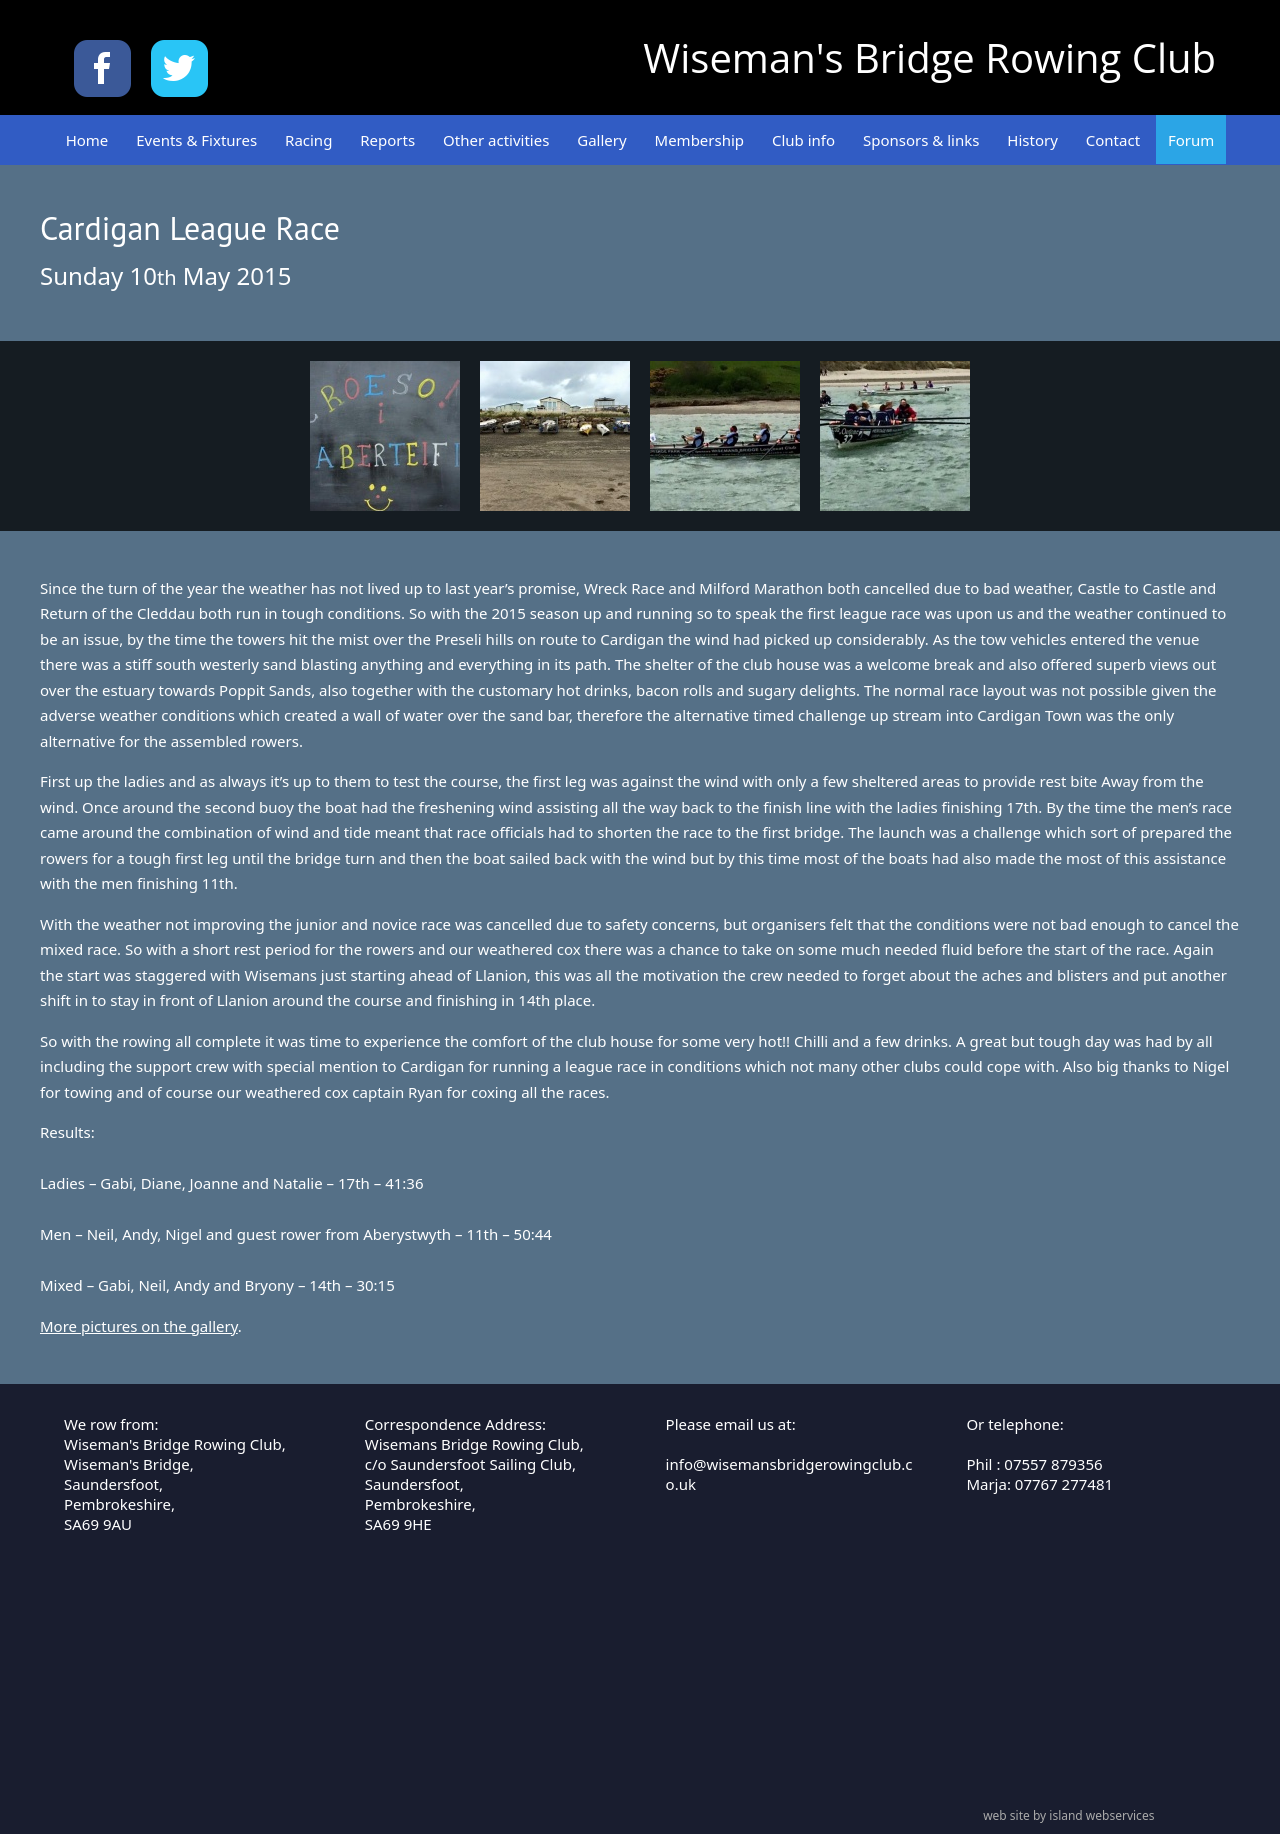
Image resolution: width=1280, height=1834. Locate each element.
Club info (803, 140)
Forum (1191, 140)
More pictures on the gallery (139, 1326)
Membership (700, 140)
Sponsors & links (921, 140)
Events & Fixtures (196, 140)
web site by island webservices (1068, 1815)
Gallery (601, 140)
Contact (1113, 140)
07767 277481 (1064, 1484)
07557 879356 (1053, 1464)
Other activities (496, 140)
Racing (308, 140)
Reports (387, 140)
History (1032, 140)
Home (87, 140)
